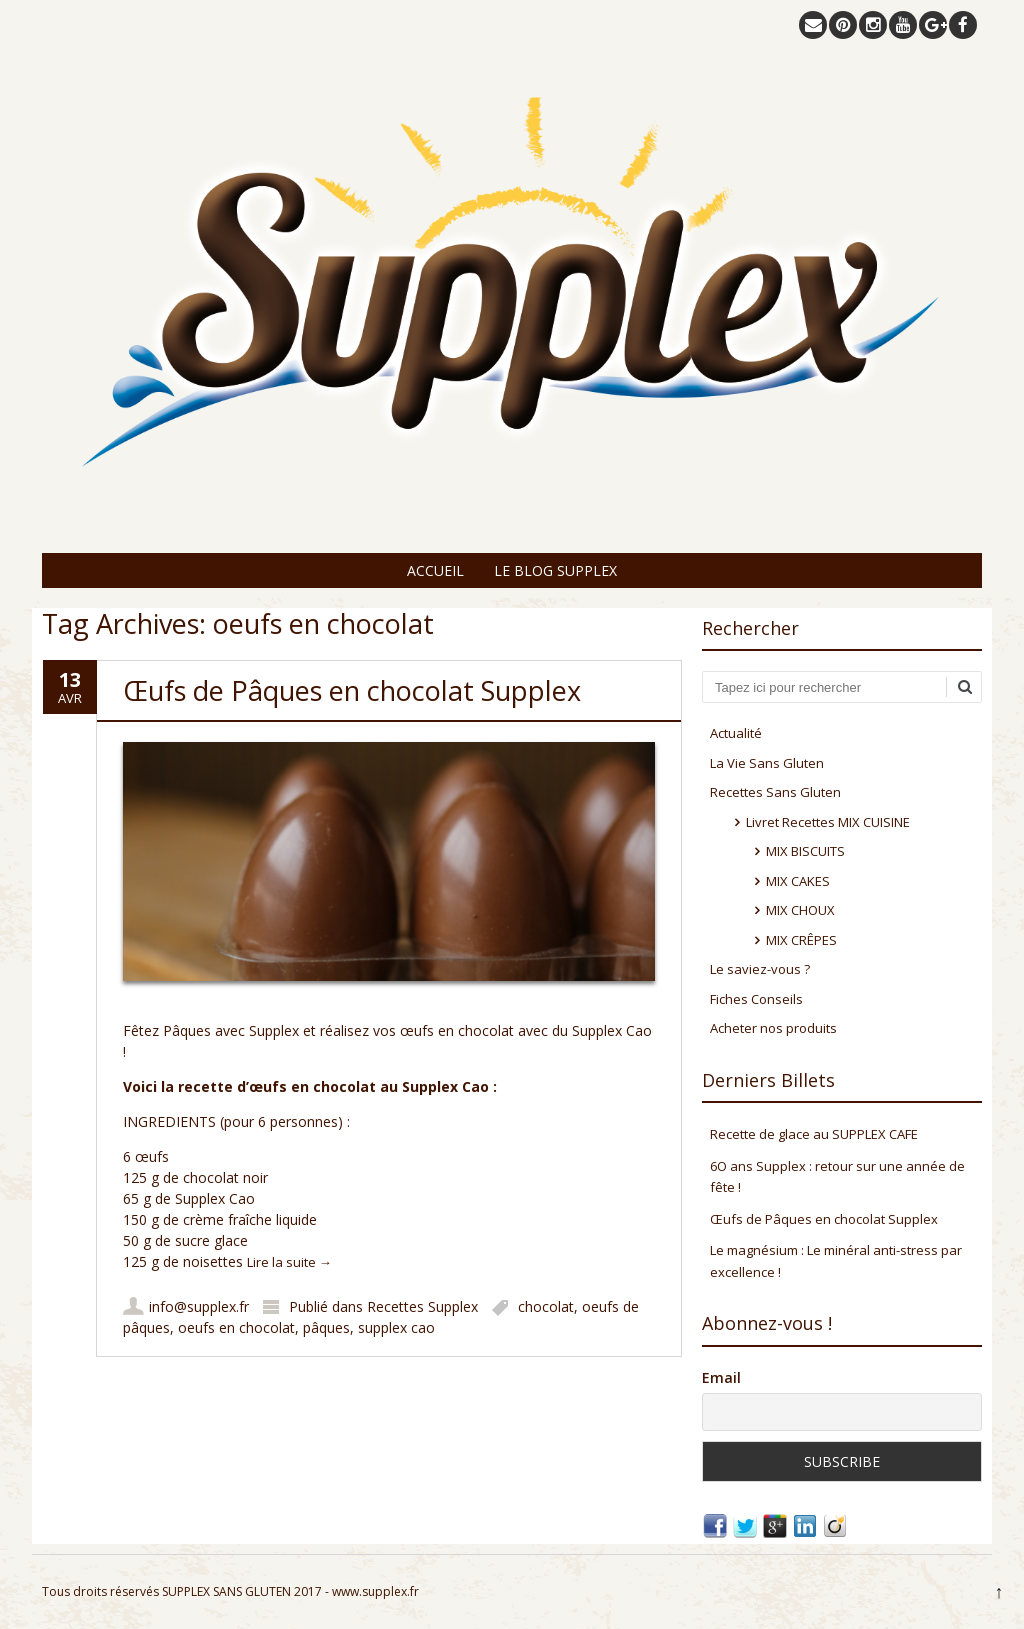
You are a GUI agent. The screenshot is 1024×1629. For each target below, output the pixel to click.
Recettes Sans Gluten (775, 792)
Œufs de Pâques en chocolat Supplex (352, 690)
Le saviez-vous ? (760, 969)
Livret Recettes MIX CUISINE (828, 822)
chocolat (546, 1306)
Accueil (435, 570)
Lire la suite (289, 1262)
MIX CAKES (798, 881)
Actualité (736, 733)
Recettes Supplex (422, 1306)
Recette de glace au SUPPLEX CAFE (814, 1134)
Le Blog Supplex (555, 570)
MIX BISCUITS (805, 851)
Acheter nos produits (773, 1028)
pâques (326, 1327)
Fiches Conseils (756, 999)
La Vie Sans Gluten (767, 763)
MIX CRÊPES (801, 940)
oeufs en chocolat (236, 1327)
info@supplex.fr (199, 1306)
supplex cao (396, 1327)
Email (721, 1377)
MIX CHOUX (800, 910)
